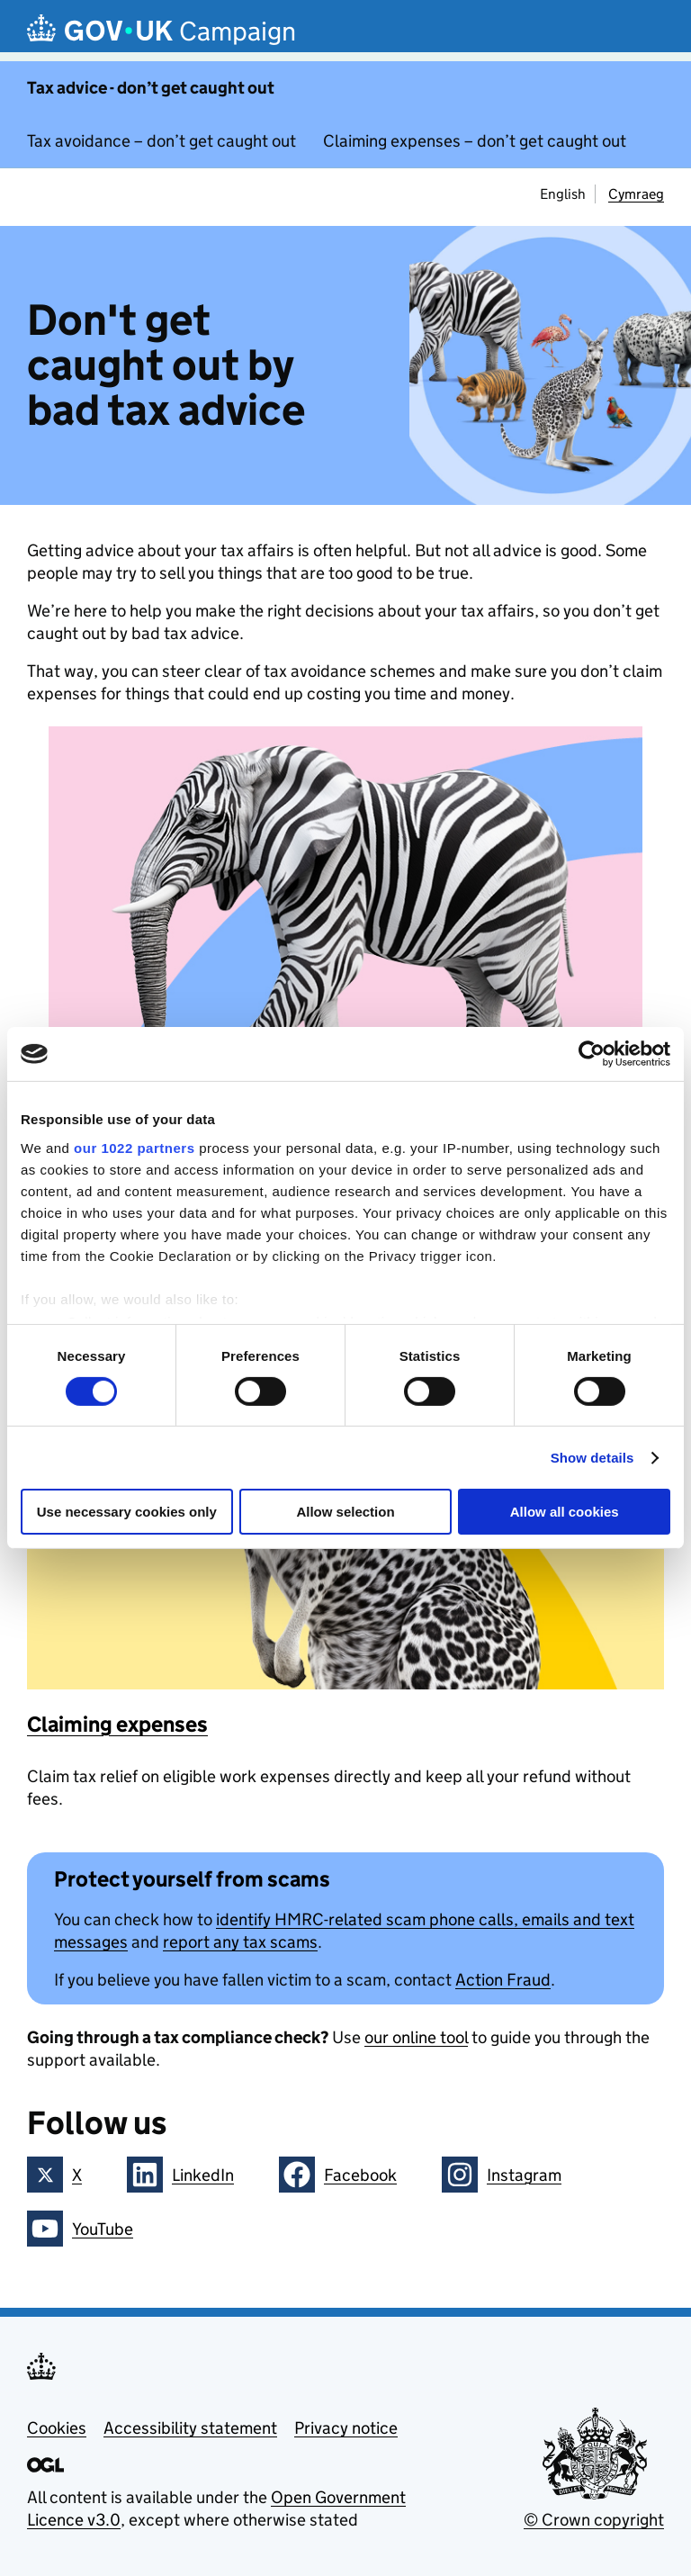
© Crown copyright (594, 2519)
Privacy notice (346, 2428)
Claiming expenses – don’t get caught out (474, 141)
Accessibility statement (190, 2428)
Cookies (56, 2428)
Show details (592, 1457)
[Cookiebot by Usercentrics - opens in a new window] (591, 1053)
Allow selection (345, 1511)
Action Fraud (503, 1979)
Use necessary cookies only (127, 1511)
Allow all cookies (564, 1511)
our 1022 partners (134, 1147)
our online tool (416, 2037)
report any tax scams (240, 1942)
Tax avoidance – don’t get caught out (161, 141)
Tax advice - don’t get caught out (150, 87)
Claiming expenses (117, 1724)
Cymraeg (636, 194)
